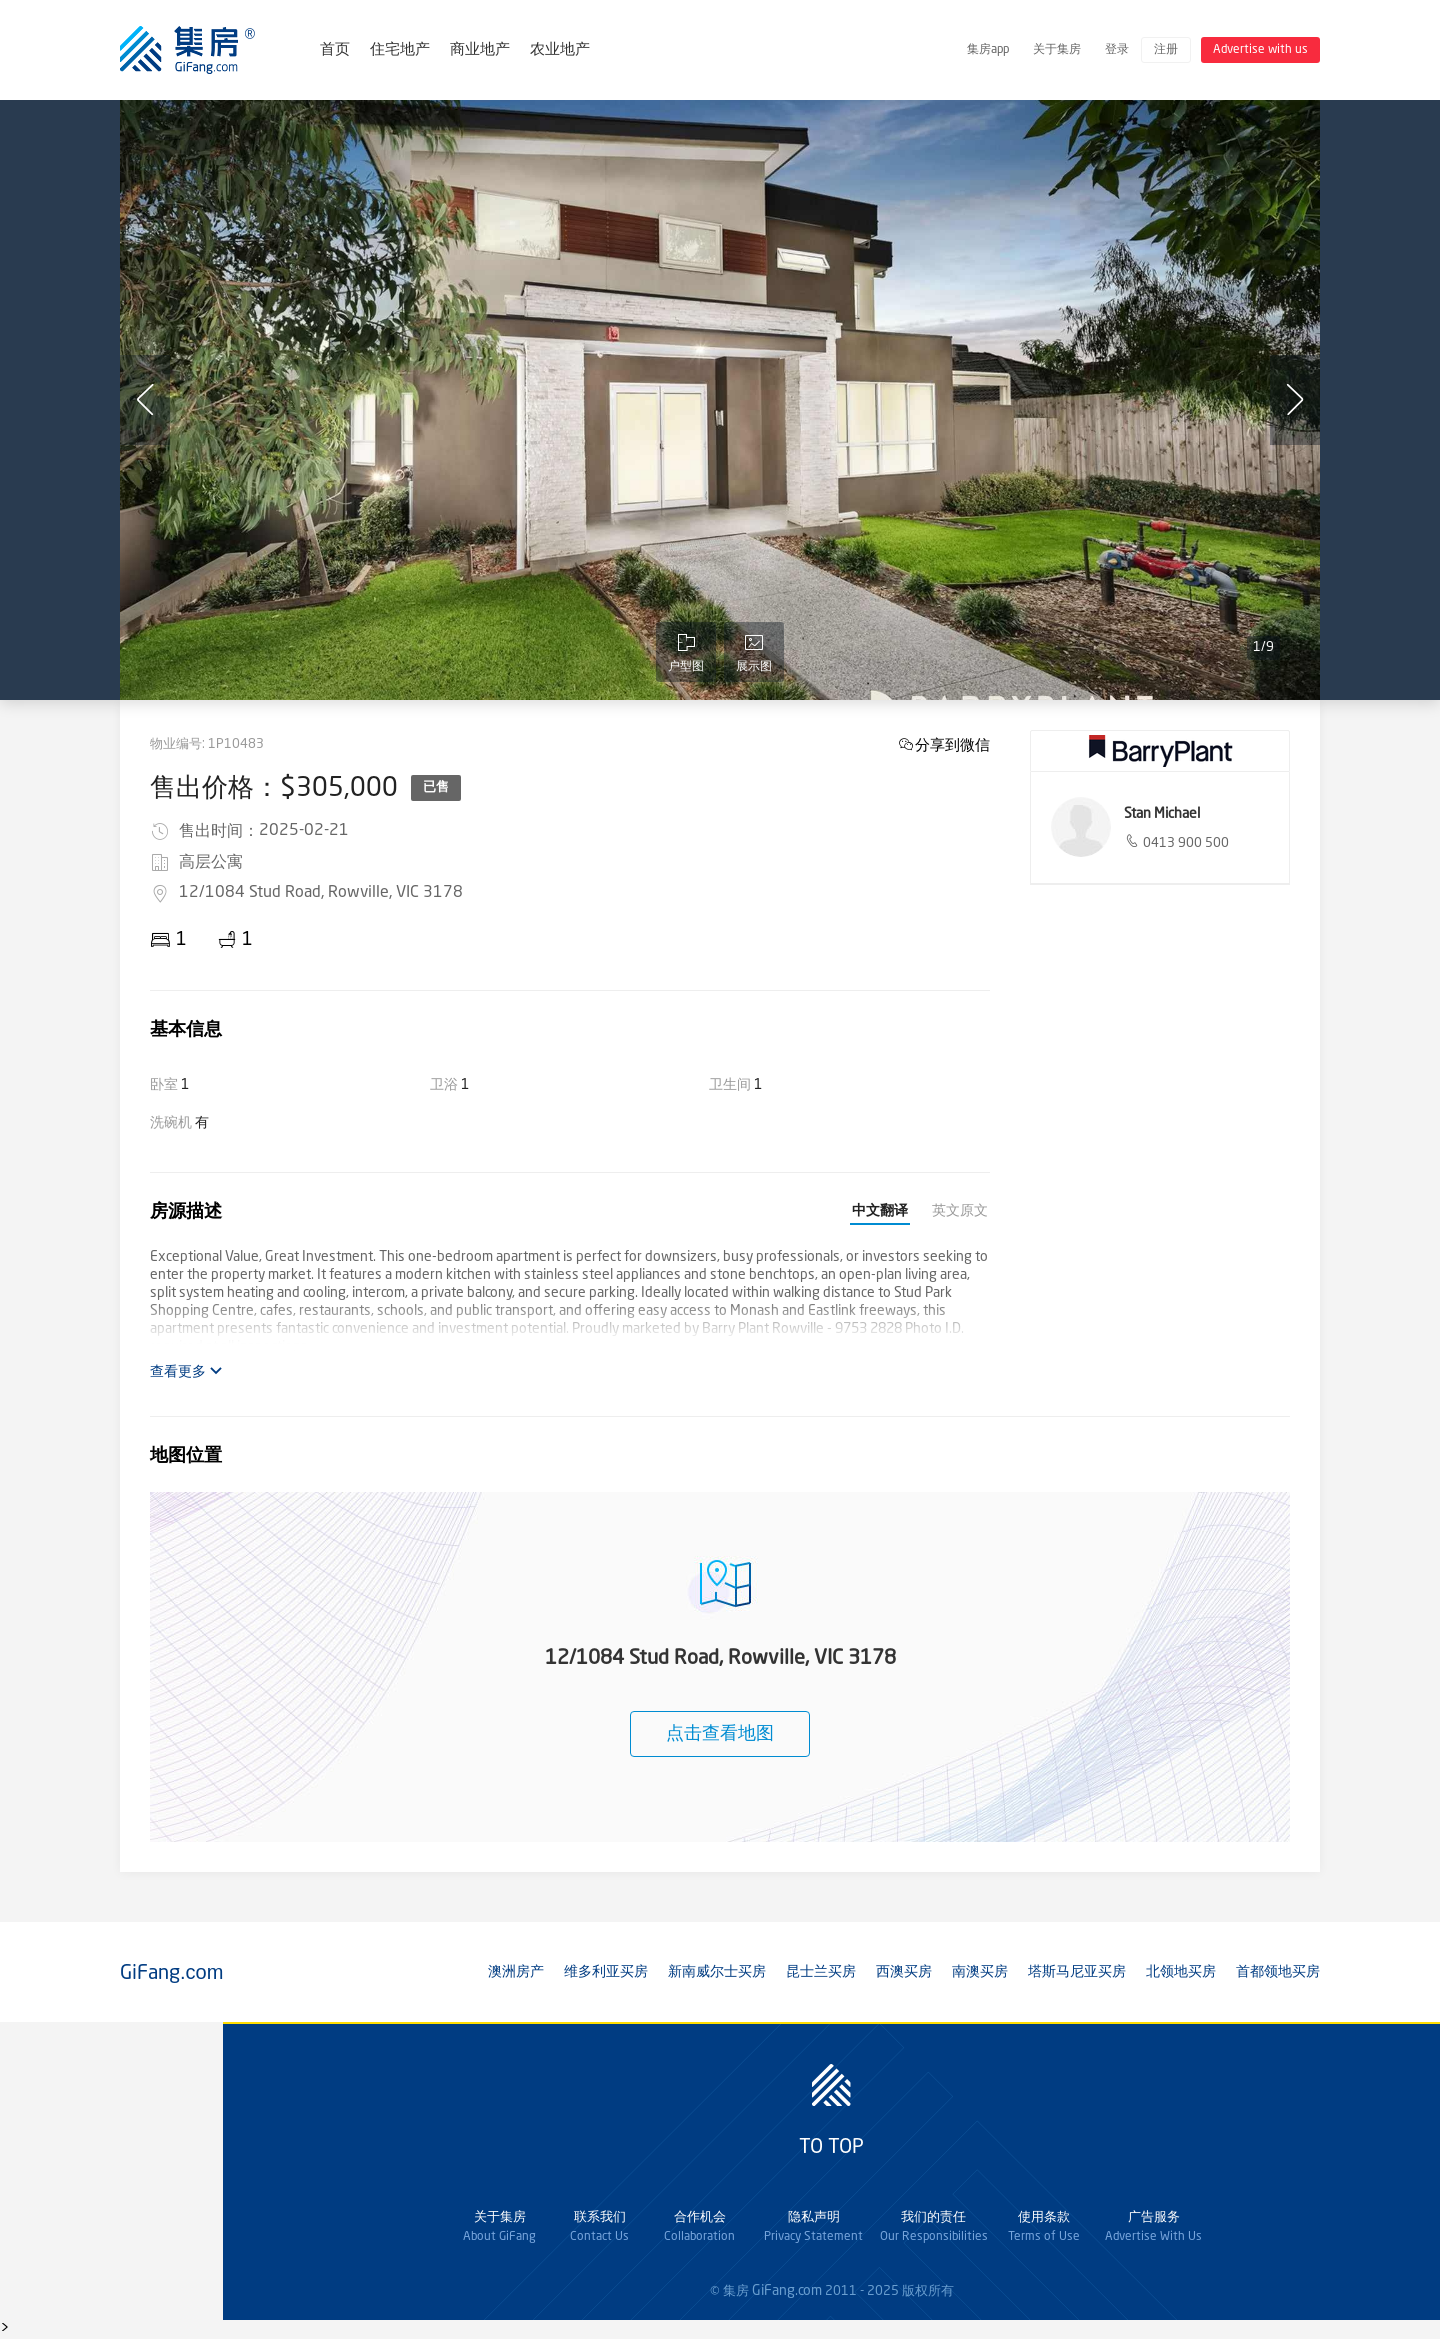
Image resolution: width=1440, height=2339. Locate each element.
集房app (988, 50)
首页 (335, 50)
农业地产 (560, 50)
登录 (1117, 50)
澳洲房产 (516, 1972)
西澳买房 (904, 1972)
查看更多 (186, 1371)
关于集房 (1057, 50)
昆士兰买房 (821, 1972)
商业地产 (480, 50)
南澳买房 (980, 1972)
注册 (1166, 50)
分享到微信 (952, 744)
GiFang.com (787, 2291)
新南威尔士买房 (717, 1972)
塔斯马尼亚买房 (1077, 1972)
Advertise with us (1260, 50)
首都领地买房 (1278, 1972)
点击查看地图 (720, 1734)
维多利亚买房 (606, 1972)
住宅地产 (400, 50)
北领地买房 (1181, 1972)
